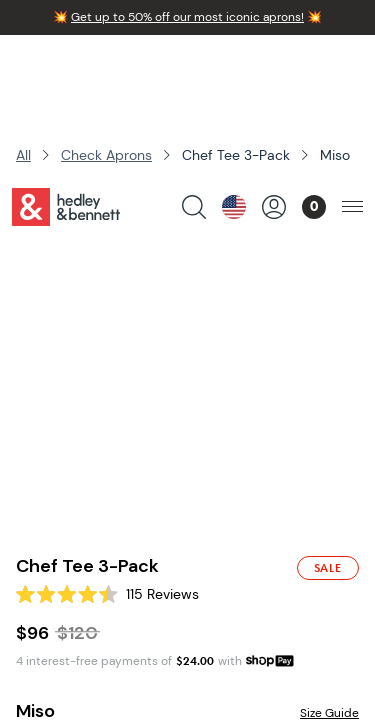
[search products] (194, 66)
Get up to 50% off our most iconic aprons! (187, 17)
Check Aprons (106, 155)
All (23, 155)
